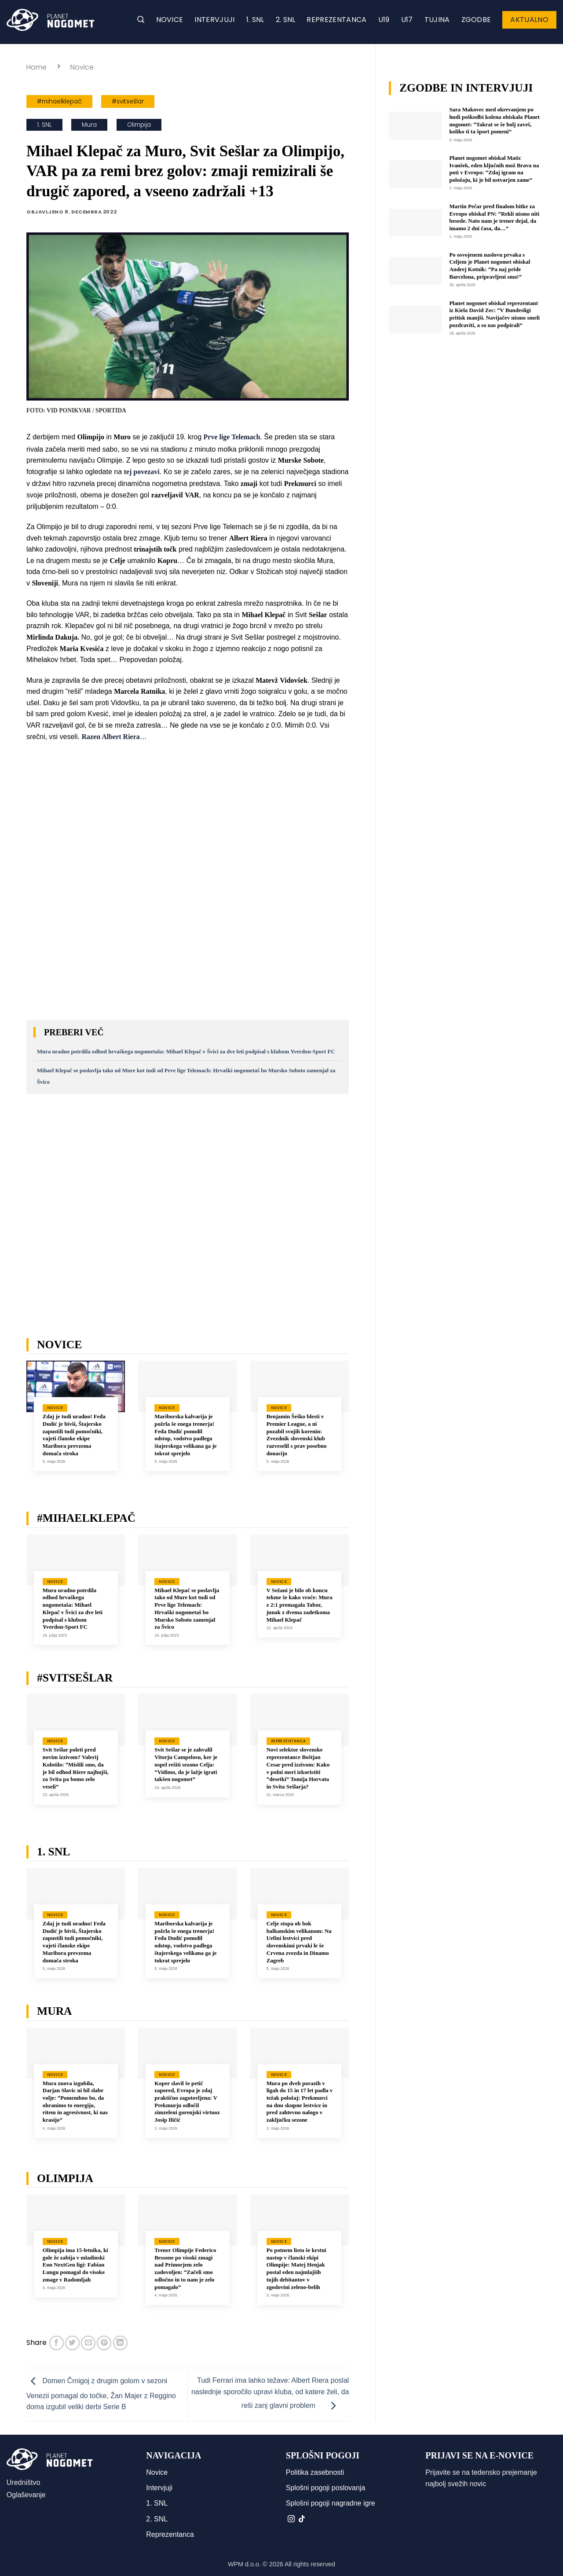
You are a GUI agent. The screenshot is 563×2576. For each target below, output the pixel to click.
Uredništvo (23, 2482)
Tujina (437, 20)
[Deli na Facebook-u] (56, 2343)
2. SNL (286, 20)
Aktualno (529, 20)
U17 (407, 20)
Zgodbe (476, 20)
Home (36, 67)
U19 (384, 20)
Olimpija (139, 125)
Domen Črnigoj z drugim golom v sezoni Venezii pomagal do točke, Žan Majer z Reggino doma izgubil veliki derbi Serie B (101, 2394)
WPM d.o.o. (244, 2564)
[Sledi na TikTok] (301, 2519)
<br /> (187, 1197)
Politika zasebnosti (315, 2472)
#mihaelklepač (59, 101)
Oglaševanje (26, 2495)
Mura (89, 125)
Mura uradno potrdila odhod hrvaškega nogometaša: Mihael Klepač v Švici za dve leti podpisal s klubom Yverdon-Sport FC (186, 1052)
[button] (140, 19)
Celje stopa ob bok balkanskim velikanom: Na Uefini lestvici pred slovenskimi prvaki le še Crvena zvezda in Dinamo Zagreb (299, 1942)
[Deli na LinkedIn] (120, 2343)
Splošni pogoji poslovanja (326, 2487)
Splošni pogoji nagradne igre (330, 2503)
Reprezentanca (336, 20)
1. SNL (255, 20)
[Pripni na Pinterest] (104, 2343)
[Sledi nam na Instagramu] (291, 2519)
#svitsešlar (128, 101)
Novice (169, 20)
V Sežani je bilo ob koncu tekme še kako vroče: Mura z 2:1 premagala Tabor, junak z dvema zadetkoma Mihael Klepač (300, 1605)
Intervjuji (214, 20)
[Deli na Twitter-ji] (72, 2343)
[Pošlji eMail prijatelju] (88, 2343)
